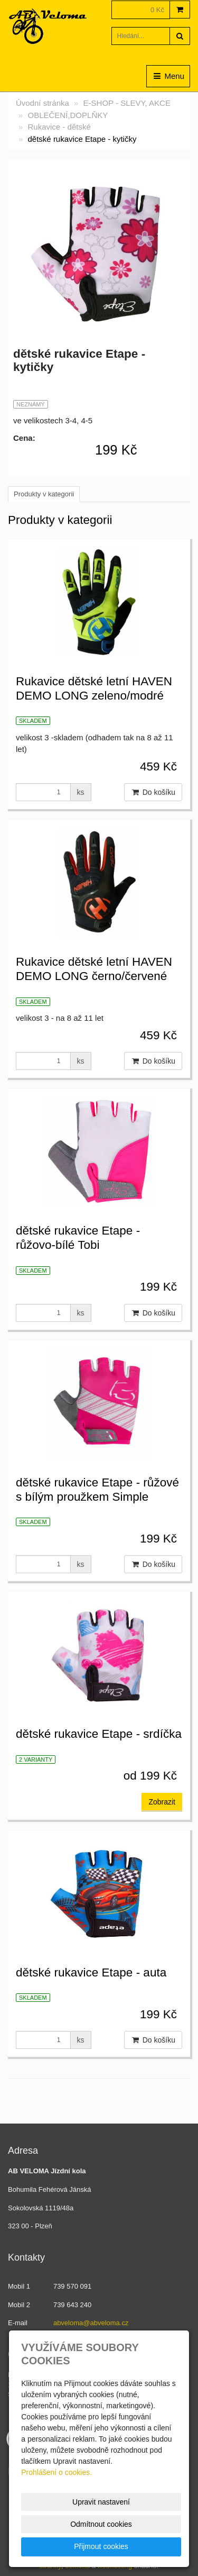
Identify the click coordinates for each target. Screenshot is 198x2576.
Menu (168, 75)
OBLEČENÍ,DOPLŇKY (68, 115)
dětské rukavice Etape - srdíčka (99, 1733)
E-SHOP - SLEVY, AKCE (127, 102)
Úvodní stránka (42, 102)
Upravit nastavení (101, 2502)
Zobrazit (161, 1802)
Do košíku (153, 792)
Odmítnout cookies (101, 2524)
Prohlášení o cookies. (56, 2472)
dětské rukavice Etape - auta (91, 1972)
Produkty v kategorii (44, 494)
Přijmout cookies (101, 2546)
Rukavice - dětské (59, 126)
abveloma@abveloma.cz (91, 2323)
